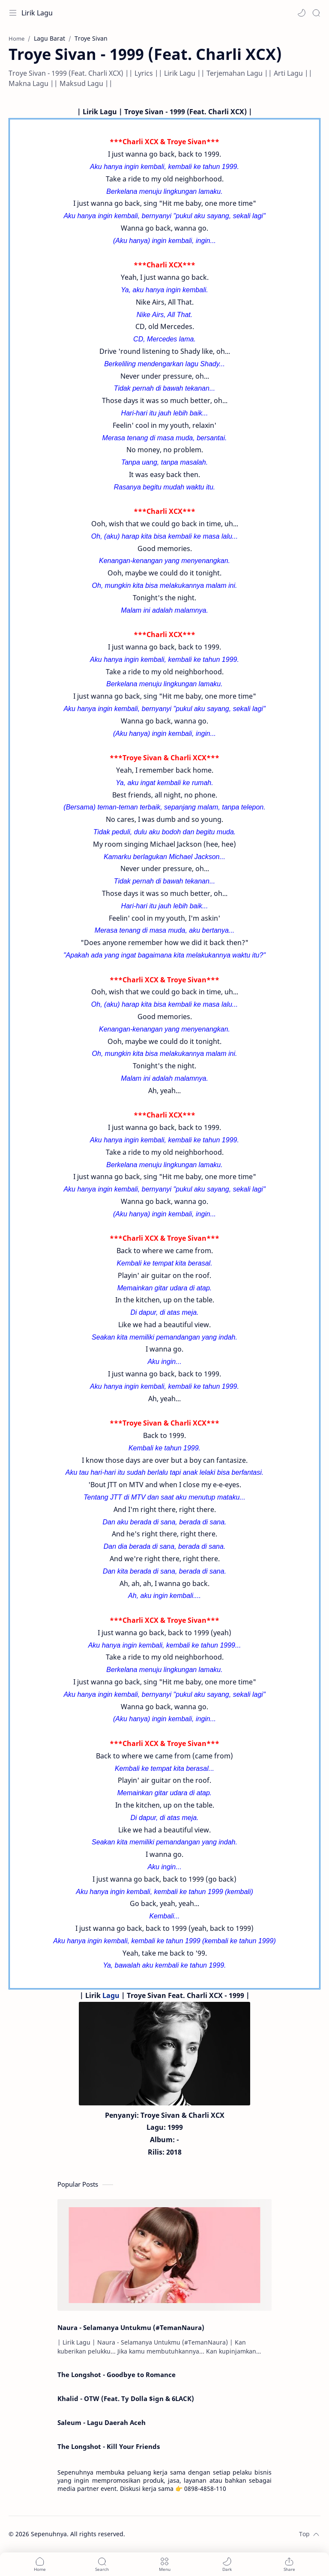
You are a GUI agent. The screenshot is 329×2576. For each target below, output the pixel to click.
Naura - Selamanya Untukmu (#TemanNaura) (130, 2327)
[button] (301, 12)
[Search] (316, 12)
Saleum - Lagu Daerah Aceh (101, 2422)
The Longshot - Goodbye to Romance (116, 2374)
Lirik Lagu (37, 13)
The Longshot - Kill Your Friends (108, 2446)
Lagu (111, 1995)
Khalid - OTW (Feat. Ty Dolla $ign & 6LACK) (125, 2398)
